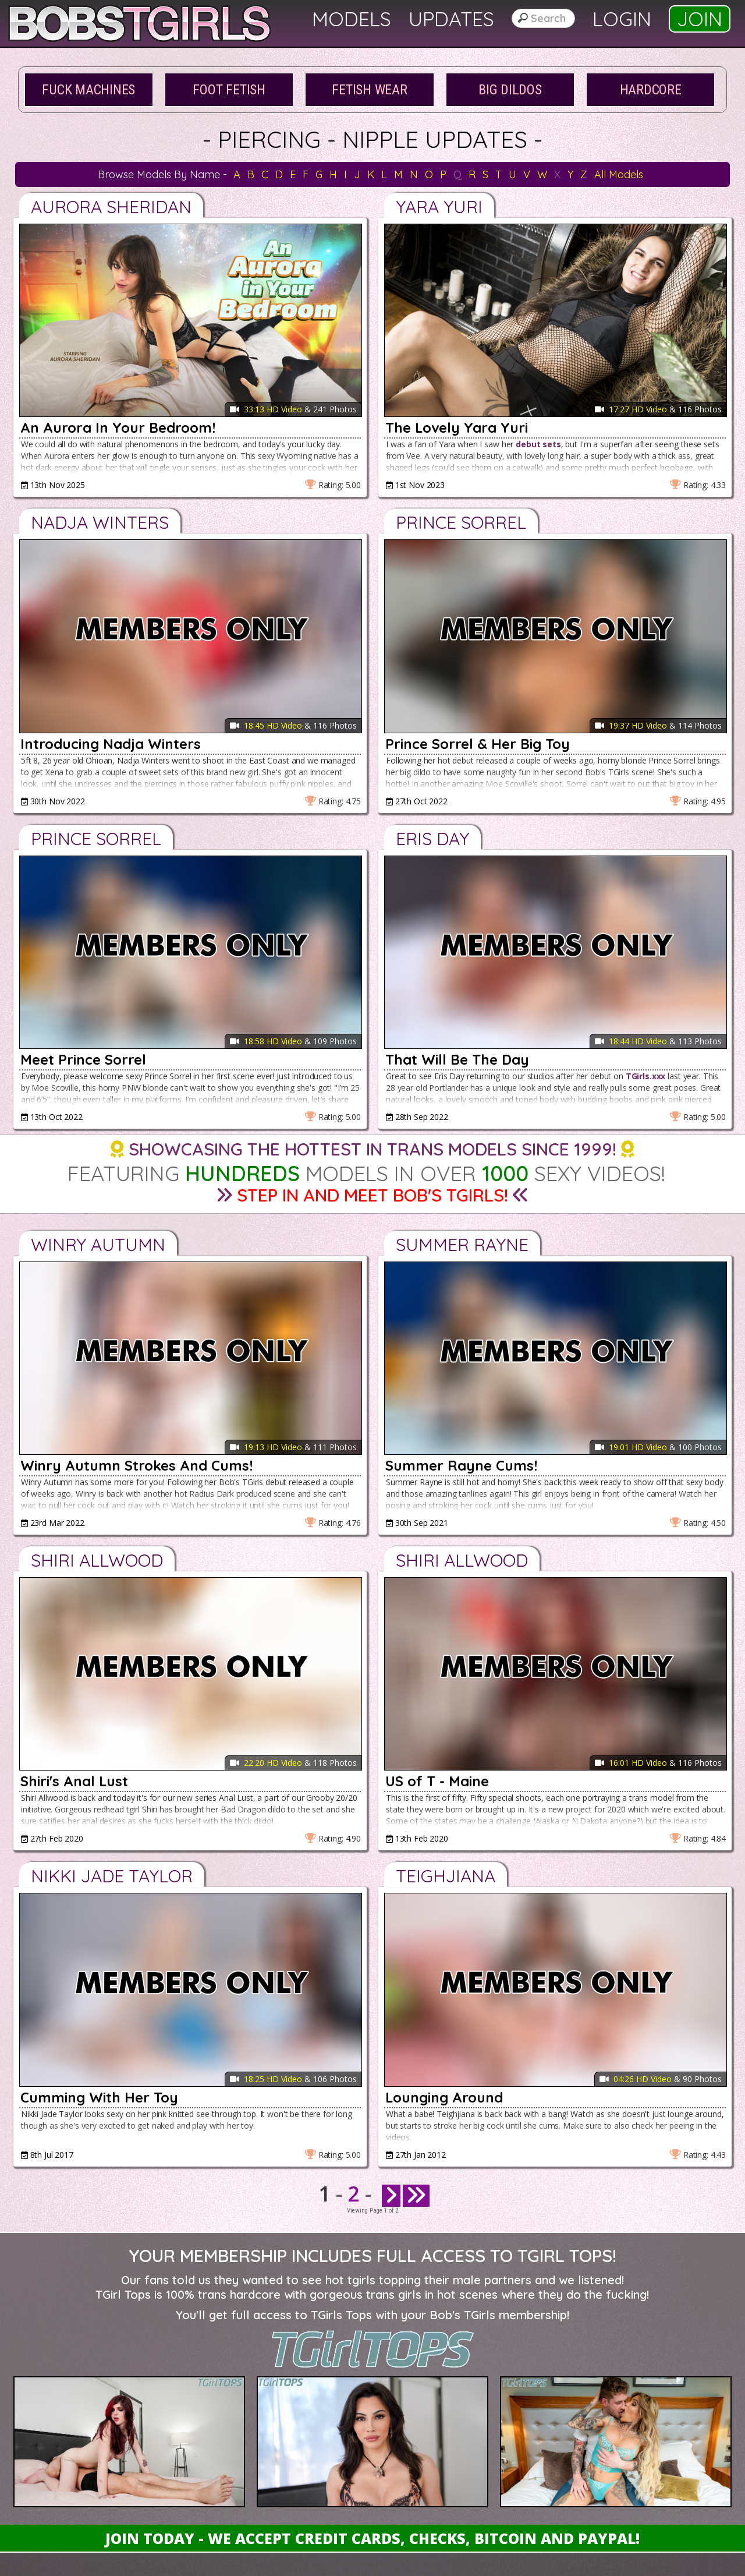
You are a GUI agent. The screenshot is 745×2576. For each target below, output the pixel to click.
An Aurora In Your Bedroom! (117, 427)
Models (351, 18)
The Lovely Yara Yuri (456, 427)
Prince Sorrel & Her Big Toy (477, 743)
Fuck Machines (88, 90)
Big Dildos (510, 90)
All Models (618, 174)
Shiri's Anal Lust (74, 1781)
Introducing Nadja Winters (110, 743)
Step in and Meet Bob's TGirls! (372, 1195)
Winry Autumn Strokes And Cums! (136, 1465)
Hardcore (651, 90)
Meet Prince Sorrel (83, 1059)
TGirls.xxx (646, 1076)
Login (622, 18)
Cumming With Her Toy (99, 2097)
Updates (451, 18)
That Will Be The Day (457, 1059)
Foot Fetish (229, 90)
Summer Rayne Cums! (461, 1465)
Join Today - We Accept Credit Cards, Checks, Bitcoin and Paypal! (372, 2538)
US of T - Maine (437, 1781)
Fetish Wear (369, 90)
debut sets (538, 444)
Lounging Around (444, 2097)
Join (699, 18)
